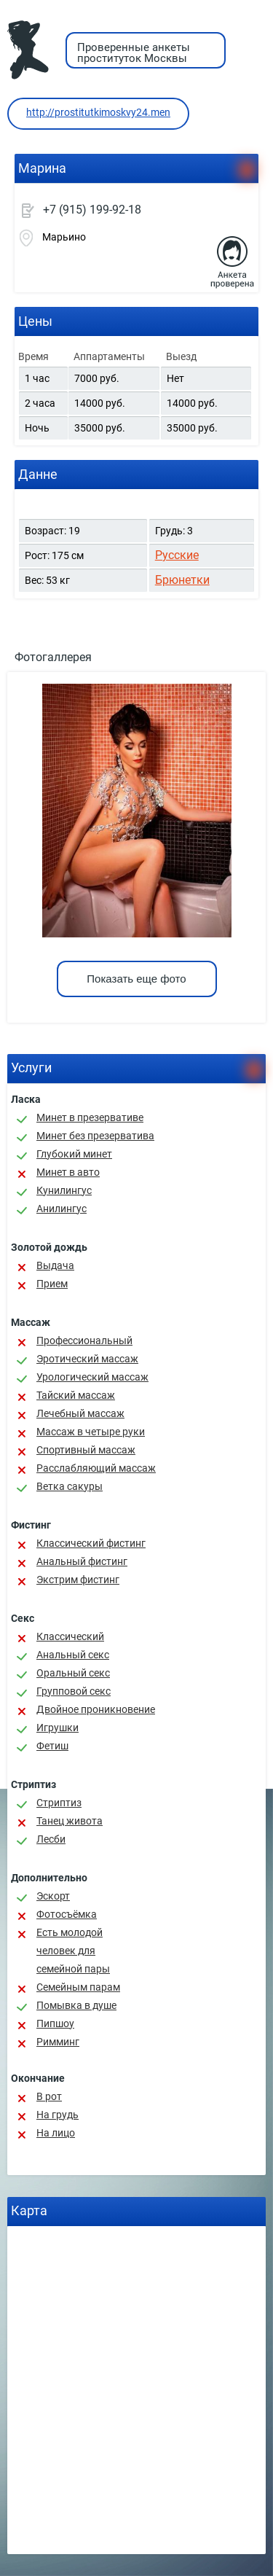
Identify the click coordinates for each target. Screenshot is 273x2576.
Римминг (57, 2042)
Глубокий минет (74, 1154)
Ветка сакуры (69, 1486)
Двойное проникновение (95, 1709)
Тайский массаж (75, 1395)
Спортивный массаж (85, 1450)
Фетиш (52, 1746)
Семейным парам (78, 1987)
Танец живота (69, 1821)
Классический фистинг (91, 1543)
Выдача (55, 1265)
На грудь (57, 2114)
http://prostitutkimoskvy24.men (98, 112)
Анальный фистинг (81, 1561)
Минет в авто (68, 1172)
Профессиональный (84, 1340)
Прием (52, 1283)
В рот (49, 2096)
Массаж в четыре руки (90, 1431)
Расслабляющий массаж (96, 1468)
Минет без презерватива (95, 1135)
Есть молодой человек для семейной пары (73, 1951)
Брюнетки (182, 580)
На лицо (55, 2133)
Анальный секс (72, 1654)
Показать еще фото (136, 978)
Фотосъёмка (66, 1914)
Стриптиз (59, 1802)
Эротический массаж (87, 1359)
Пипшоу (55, 2023)
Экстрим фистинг (77, 1579)
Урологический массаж (92, 1377)
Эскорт (53, 1896)
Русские (177, 555)
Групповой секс (73, 1691)
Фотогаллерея (53, 657)
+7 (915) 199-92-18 (92, 209)
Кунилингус (64, 1190)
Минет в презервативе (89, 1117)
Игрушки (57, 1727)
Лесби (51, 1839)
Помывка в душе (76, 2005)
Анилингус (61, 1208)
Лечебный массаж (80, 1413)
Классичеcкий (70, 1636)
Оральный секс (73, 1673)
